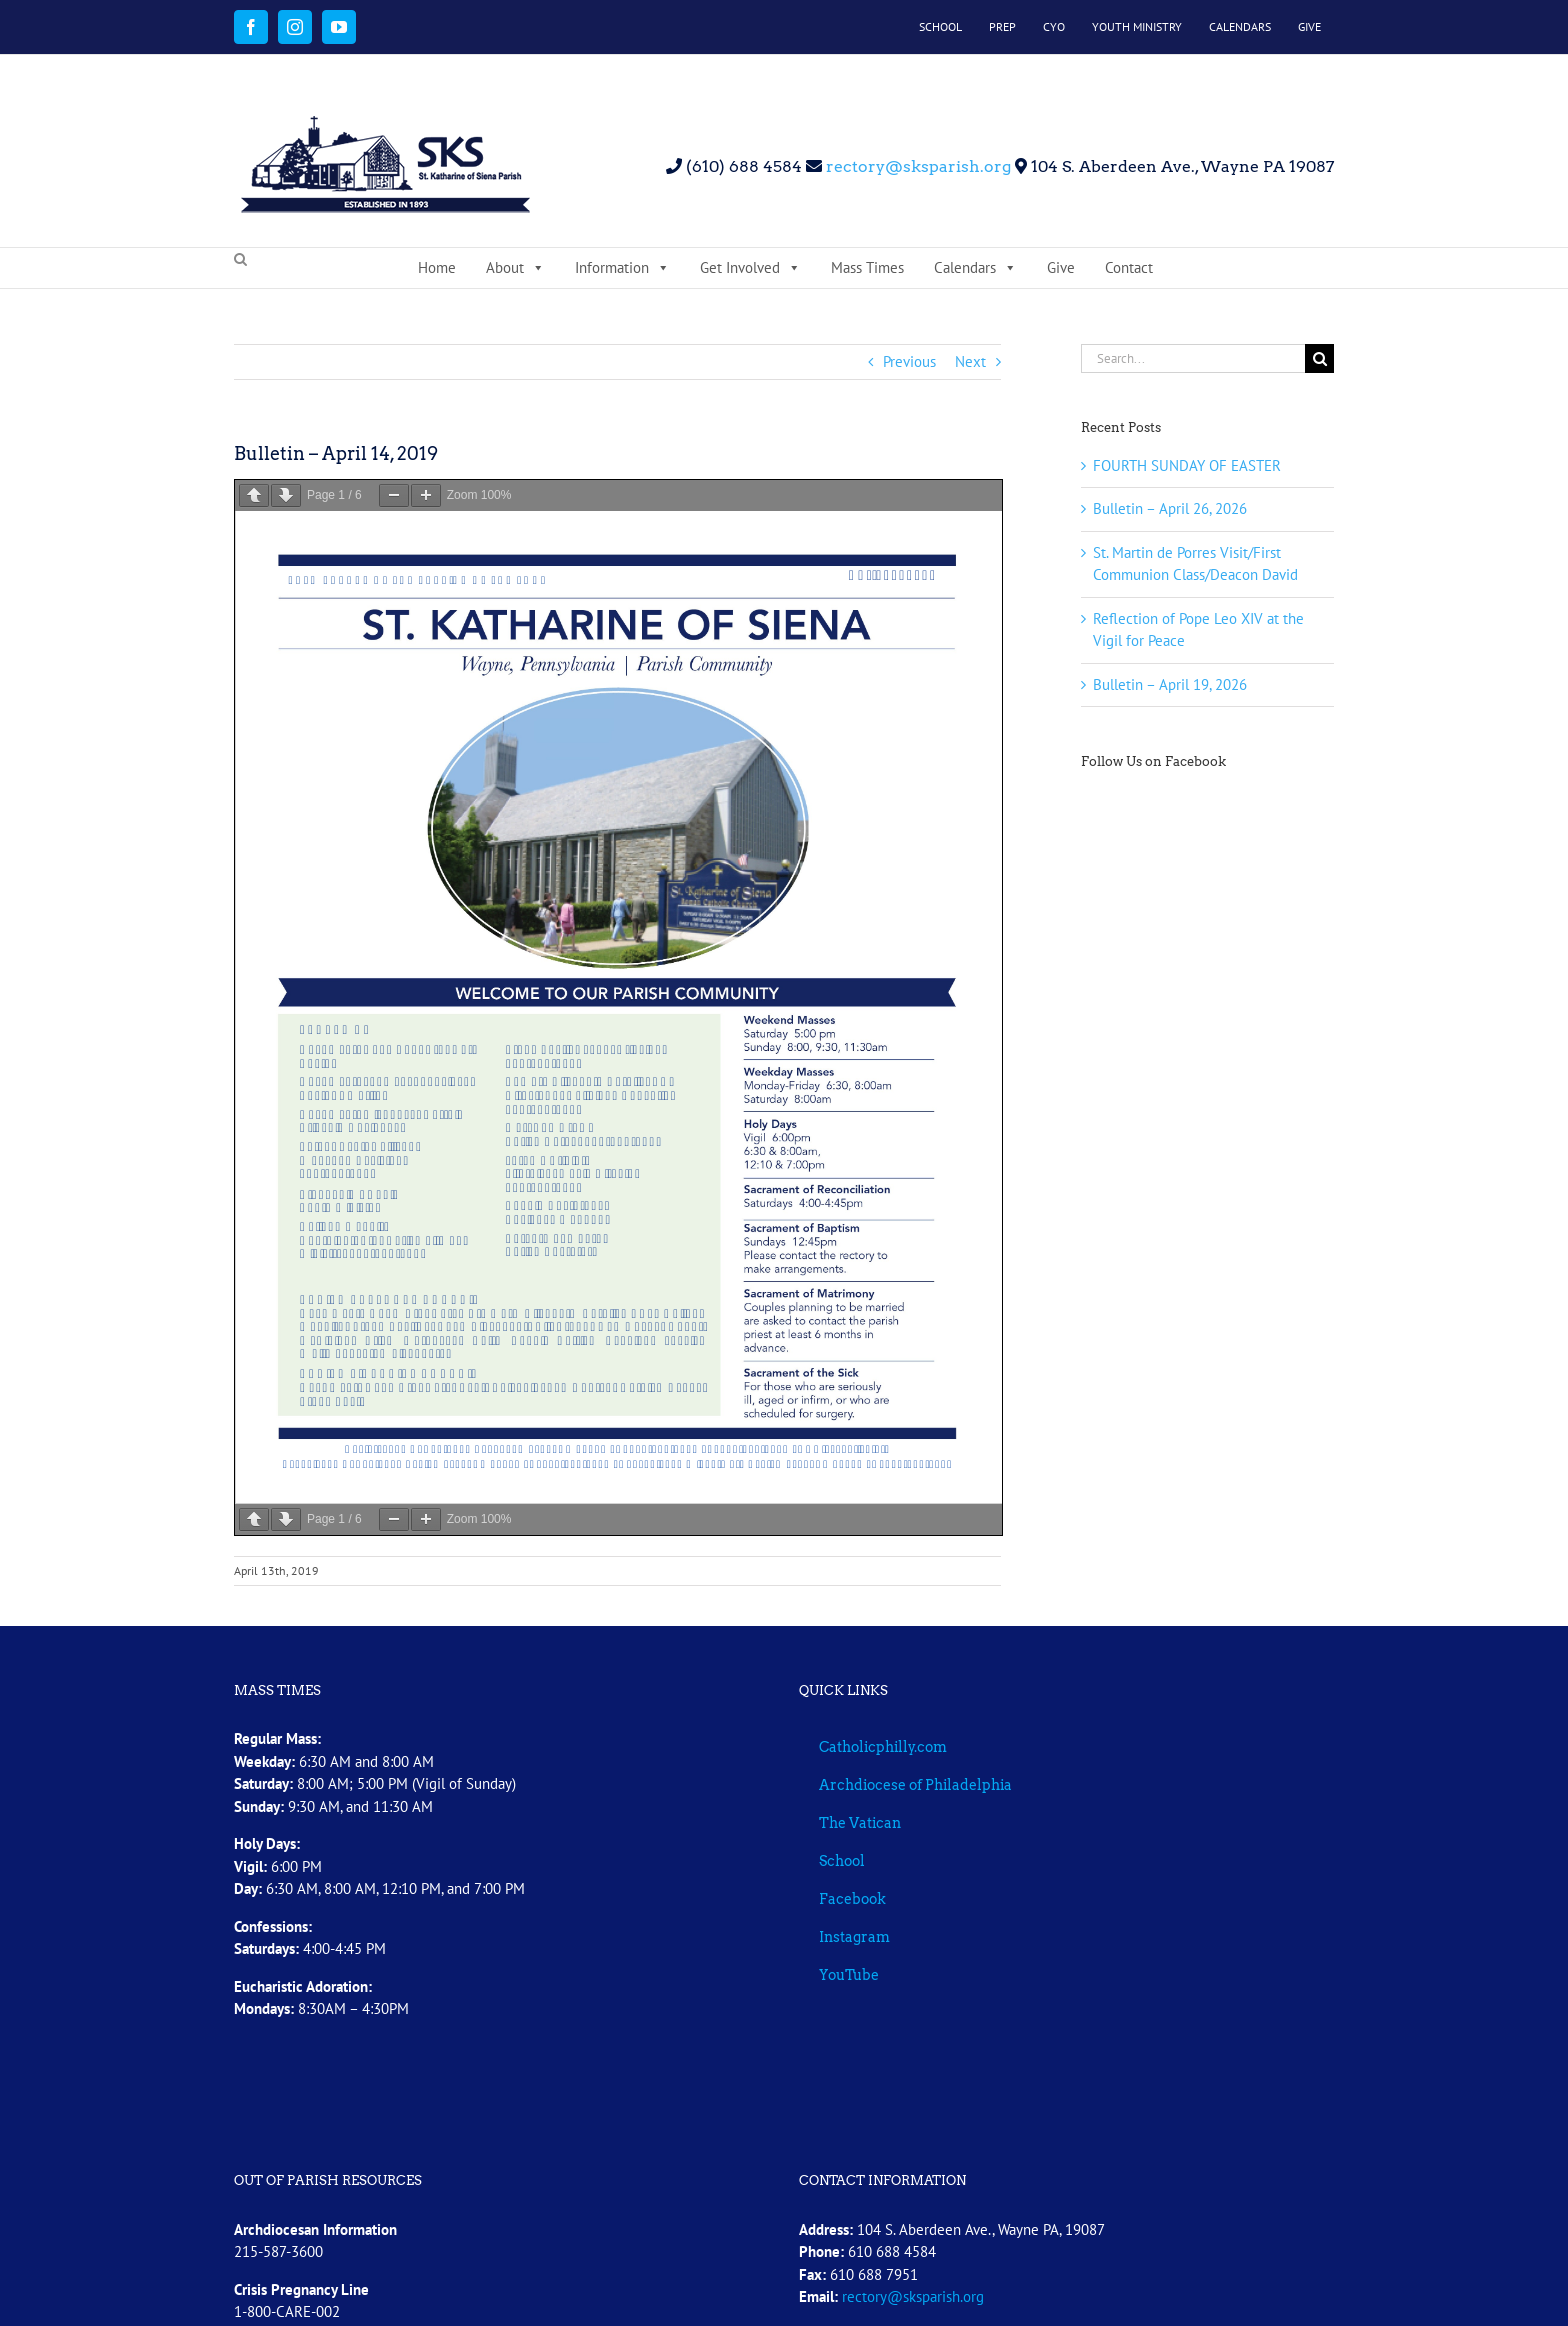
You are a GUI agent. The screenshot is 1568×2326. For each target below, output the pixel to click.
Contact (1129, 267)
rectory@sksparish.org (916, 166)
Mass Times (867, 267)
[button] (240, 260)
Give (1061, 267)
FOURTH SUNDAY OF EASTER (1187, 465)
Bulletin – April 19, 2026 (1170, 684)
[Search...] (1193, 358)
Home (437, 267)
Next (970, 361)
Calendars (975, 268)
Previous (909, 361)
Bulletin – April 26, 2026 (1170, 508)
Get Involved (750, 268)
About (515, 268)
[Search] (1319, 358)
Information (622, 268)
